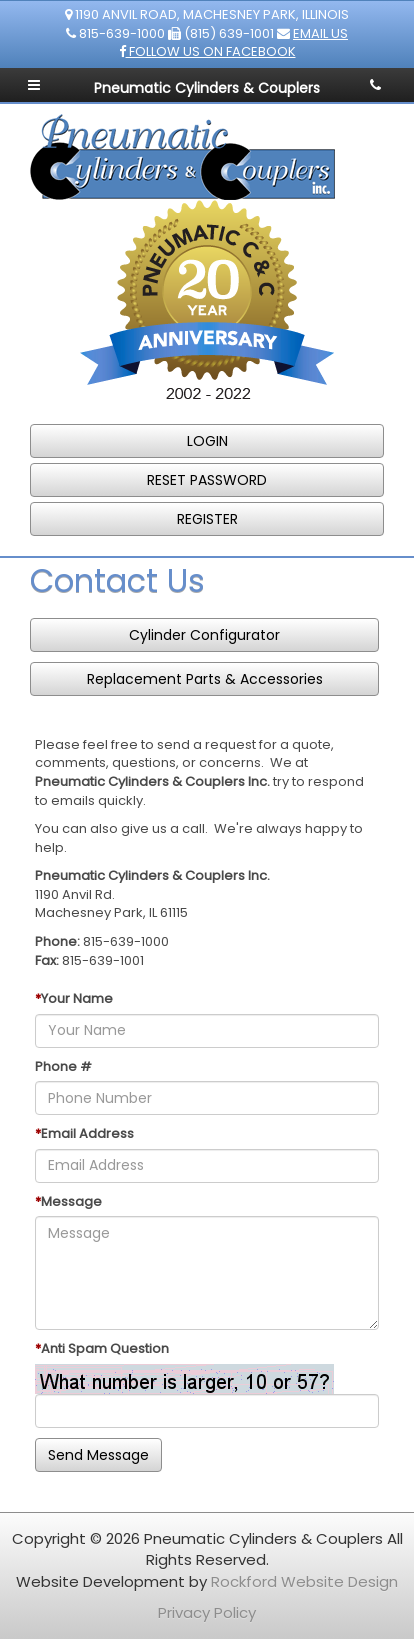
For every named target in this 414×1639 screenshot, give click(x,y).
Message (71, 1202)
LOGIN (207, 441)
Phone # (63, 1067)
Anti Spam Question (105, 1349)
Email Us (320, 33)
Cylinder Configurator (204, 635)
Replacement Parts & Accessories (205, 679)
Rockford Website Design (304, 1581)
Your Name (77, 999)
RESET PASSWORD (207, 480)
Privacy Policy (207, 1612)
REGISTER (207, 519)
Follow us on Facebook (207, 51)
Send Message (98, 1455)
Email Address (87, 1134)
